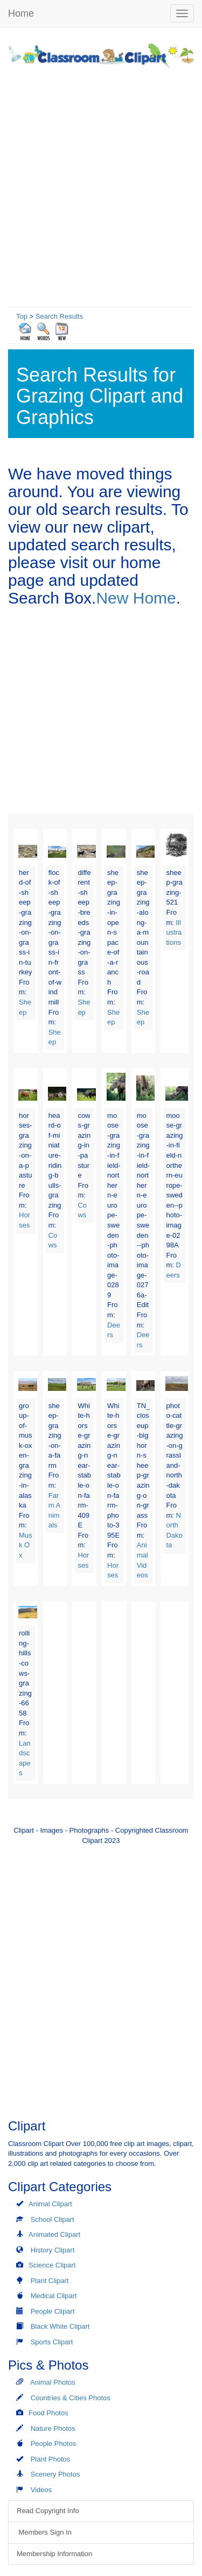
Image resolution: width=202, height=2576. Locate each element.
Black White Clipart (60, 2326)
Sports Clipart (52, 2342)
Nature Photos (53, 2428)
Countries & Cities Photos (70, 2398)
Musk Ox (25, 1545)
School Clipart (52, 2219)
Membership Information (54, 2554)
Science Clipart (52, 2265)
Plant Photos (51, 2459)
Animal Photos (52, 2382)
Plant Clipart (50, 2281)
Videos (41, 2490)
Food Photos (48, 2413)
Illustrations (174, 932)
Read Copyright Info (48, 2511)
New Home (136, 598)
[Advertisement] (101, 184)
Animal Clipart (50, 2204)
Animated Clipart (54, 2234)
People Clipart (53, 2311)
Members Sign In (44, 2532)
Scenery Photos (55, 2474)
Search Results (59, 316)
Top (21, 316)
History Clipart (53, 2250)
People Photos (53, 2443)
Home (21, 13)
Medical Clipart (54, 2296)
